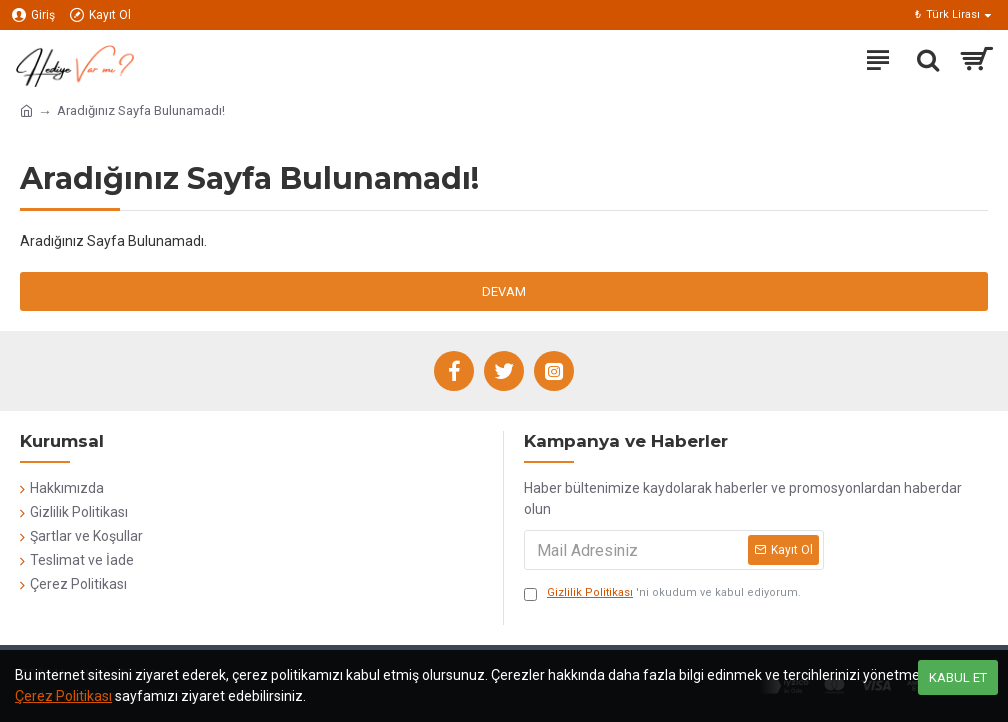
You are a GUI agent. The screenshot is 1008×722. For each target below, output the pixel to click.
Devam (504, 291)
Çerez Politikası (63, 696)
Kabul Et (958, 677)
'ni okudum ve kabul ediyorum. (662, 593)
